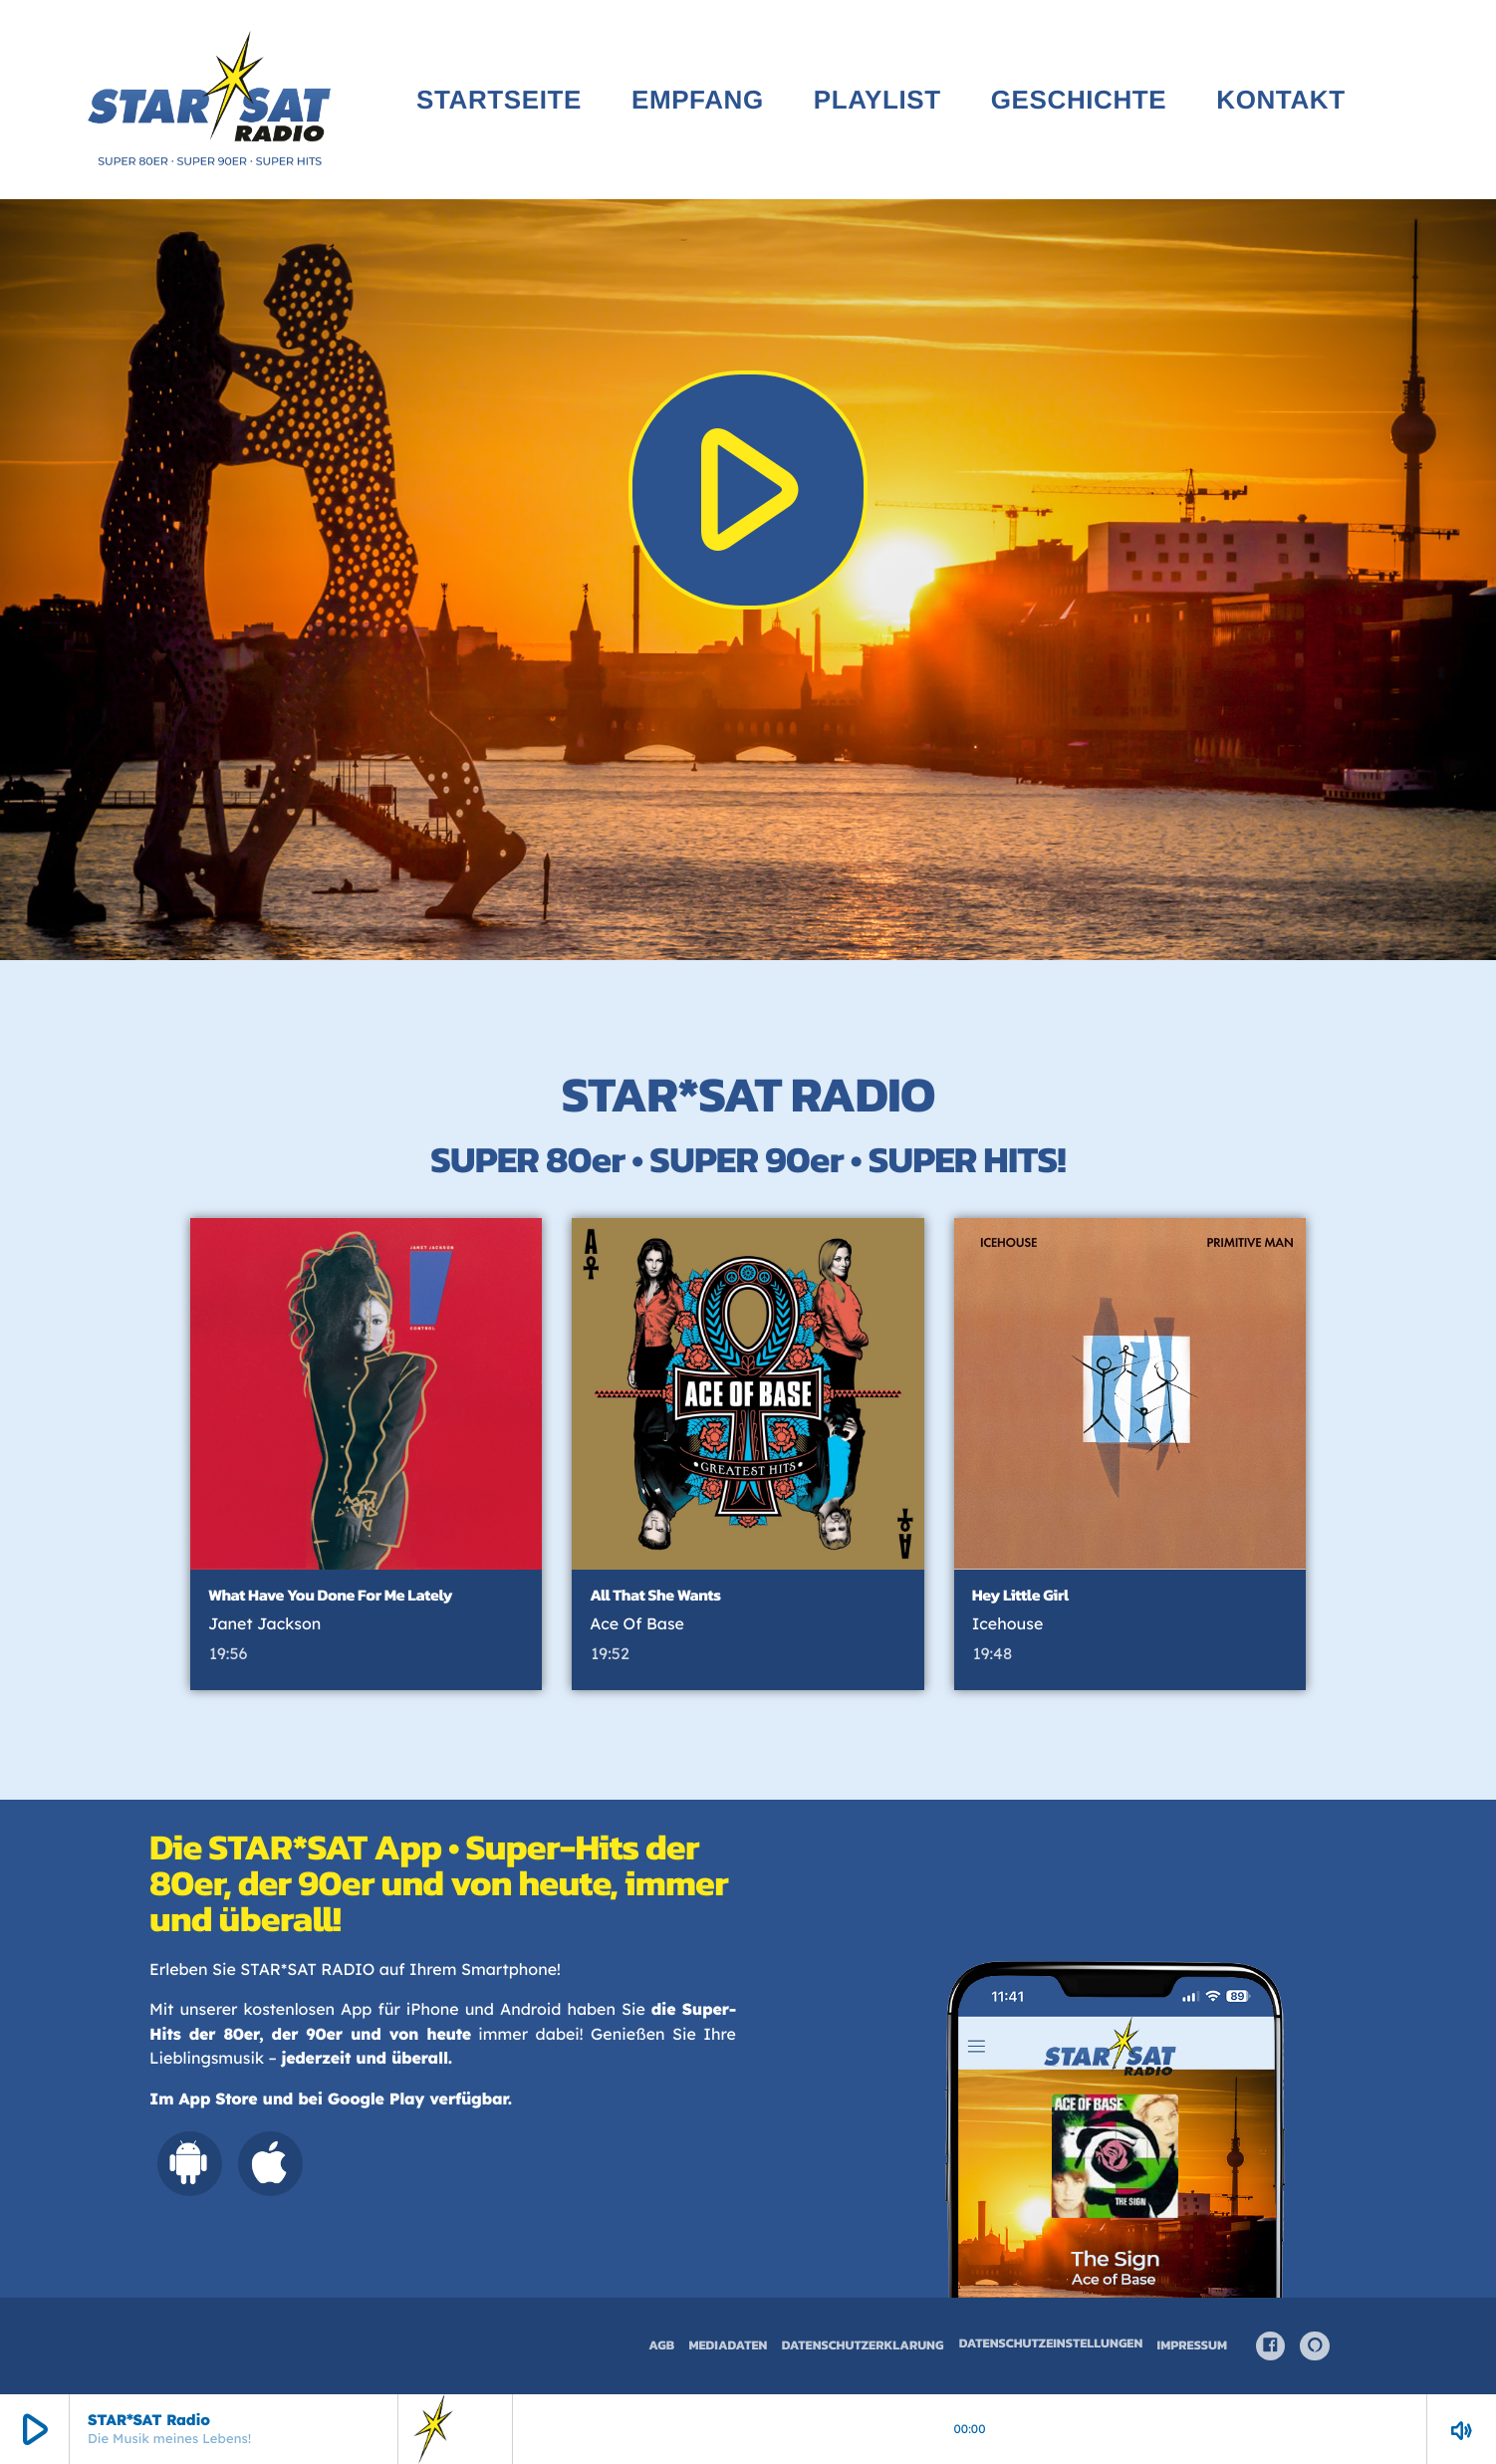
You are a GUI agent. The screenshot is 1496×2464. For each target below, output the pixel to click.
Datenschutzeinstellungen (1051, 2344)
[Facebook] (1271, 2346)
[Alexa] (1315, 2346)
